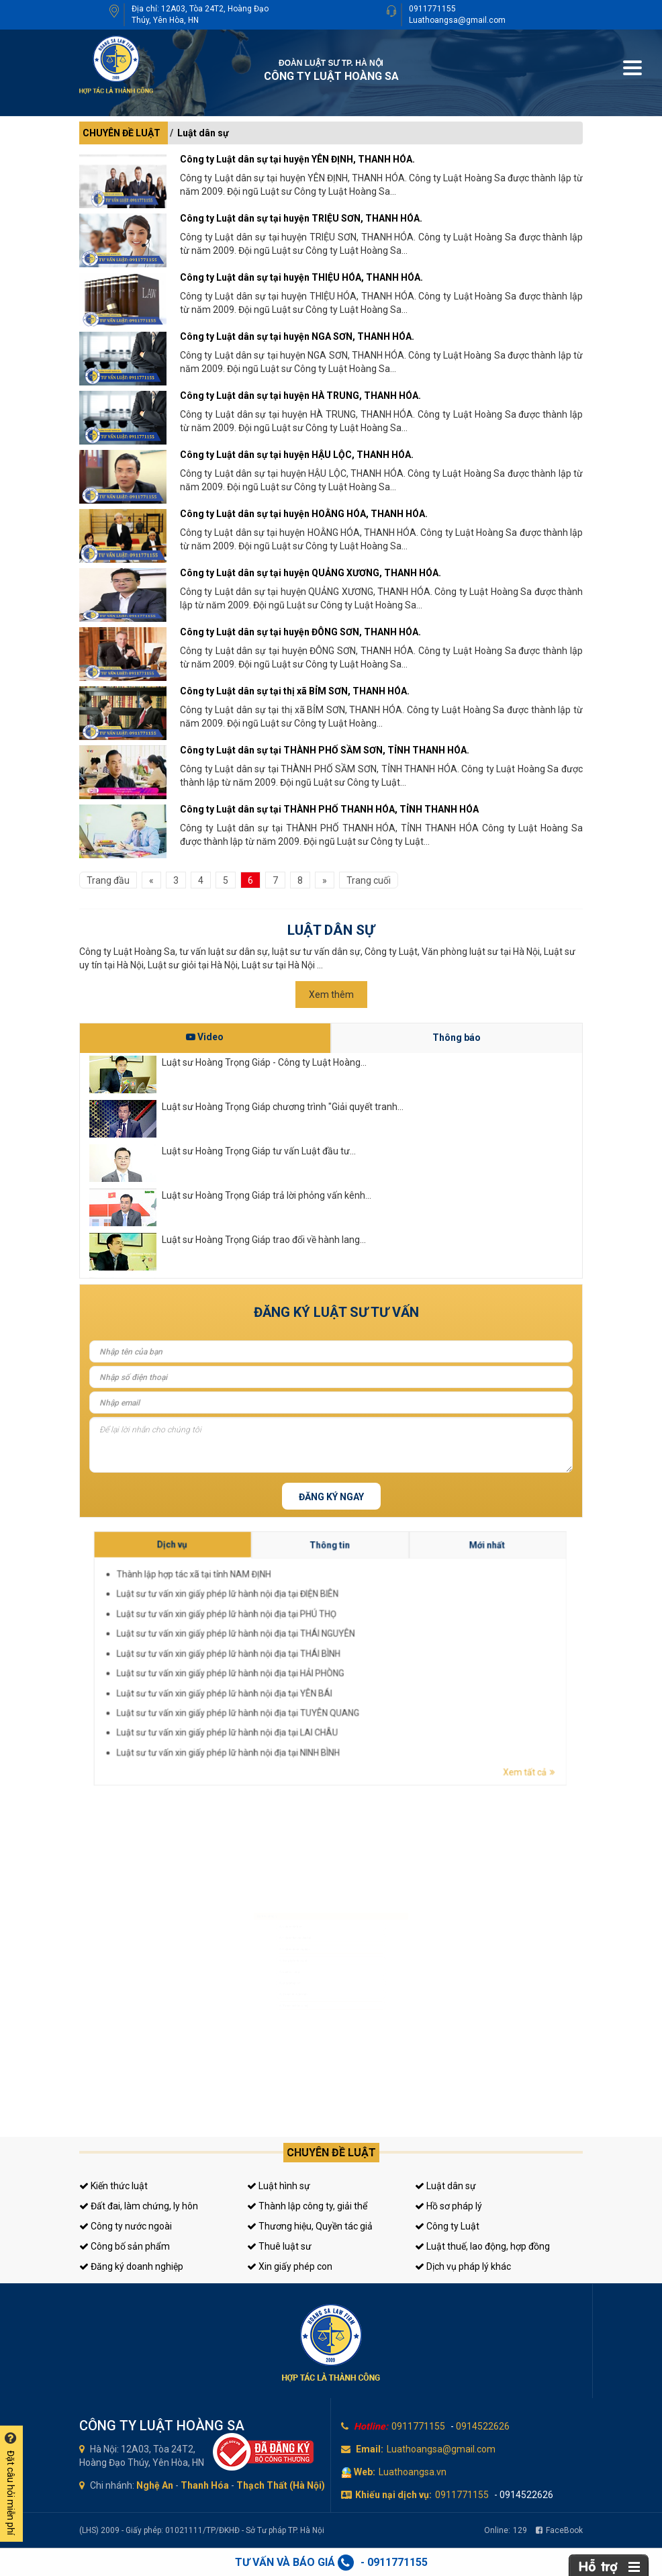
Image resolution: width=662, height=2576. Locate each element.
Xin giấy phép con (289, 2266)
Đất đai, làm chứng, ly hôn (138, 2206)
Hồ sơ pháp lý (448, 2206)
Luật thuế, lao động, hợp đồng (482, 2246)
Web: (364, 2472)
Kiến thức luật (113, 2185)
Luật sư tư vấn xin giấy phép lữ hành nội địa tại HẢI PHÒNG (396, 1660)
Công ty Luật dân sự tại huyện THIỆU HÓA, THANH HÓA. (301, 277)
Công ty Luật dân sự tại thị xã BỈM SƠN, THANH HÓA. (295, 691)
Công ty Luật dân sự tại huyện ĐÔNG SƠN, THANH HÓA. (300, 632)
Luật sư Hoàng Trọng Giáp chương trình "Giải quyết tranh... (283, 1106)
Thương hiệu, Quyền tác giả (310, 2226)
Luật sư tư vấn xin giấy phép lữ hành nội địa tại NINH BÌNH (395, 1670)
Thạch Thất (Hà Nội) (280, 2485)
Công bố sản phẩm (124, 2246)
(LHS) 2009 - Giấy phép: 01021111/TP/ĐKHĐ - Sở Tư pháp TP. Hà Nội (201, 2530)
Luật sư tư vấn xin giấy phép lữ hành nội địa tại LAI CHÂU (395, 1668)
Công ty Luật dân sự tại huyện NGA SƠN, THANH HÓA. (297, 336)
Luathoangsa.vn (412, 2472)
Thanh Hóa (205, 2485)
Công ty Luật (447, 2226)
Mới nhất (429, 1644)
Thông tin (409, 1644)
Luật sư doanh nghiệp (273, 1940)
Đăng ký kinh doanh (272, 1959)
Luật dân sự (203, 133)
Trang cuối (368, 880)
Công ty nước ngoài (125, 2226)
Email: (369, 2449)
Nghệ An (154, 2485)
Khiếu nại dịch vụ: (393, 2494)
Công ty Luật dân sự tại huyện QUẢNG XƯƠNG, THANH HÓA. (310, 572)
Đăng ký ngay (331, 1496)
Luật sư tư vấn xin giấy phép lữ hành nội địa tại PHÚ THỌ (395, 1652)
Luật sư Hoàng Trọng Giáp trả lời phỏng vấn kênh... (266, 1195)
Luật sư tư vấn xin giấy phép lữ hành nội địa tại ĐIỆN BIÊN (395, 1650)
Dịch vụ (388, 1643)
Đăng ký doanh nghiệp (131, 2266)
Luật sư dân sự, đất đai (274, 1922)
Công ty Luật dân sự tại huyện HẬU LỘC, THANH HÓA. (297, 454)
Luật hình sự (278, 2185)
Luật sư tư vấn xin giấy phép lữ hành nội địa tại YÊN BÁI (395, 1662)
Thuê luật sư (279, 2246)
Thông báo (456, 1037)
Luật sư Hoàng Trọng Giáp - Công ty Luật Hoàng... (264, 1062)
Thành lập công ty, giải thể (307, 2206)
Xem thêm (331, 994)
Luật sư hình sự (267, 1903)
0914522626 (483, 2426)
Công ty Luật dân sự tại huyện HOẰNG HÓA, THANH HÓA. (304, 513)
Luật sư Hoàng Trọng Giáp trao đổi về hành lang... (264, 1239)
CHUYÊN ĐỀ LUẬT (121, 133)
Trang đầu (108, 880)
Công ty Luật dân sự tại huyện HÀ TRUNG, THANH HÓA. (300, 395)
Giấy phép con (266, 1996)
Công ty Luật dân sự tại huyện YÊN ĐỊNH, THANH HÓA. (297, 159)
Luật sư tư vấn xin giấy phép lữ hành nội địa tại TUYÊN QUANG (397, 1665)
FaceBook (559, 2530)
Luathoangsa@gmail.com (457, 20)
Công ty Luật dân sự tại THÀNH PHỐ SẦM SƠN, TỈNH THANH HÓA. (324, 750)
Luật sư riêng (265, 1978)
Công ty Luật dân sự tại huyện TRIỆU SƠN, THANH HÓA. (301, 218)
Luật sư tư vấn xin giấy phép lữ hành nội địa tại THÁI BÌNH (395, 1658)
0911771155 (432, 8)
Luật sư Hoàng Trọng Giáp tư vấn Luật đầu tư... (259, 1151)
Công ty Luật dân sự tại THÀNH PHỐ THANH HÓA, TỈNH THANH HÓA (329, 809)
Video (205, 1036)
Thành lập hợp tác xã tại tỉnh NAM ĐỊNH (391, 1647)
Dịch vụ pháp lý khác (463, 2266)
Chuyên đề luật (331, 2152)
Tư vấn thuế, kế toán (272, 2015)
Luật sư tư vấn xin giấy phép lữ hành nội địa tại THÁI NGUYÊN (396, 1655)
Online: (505, 2530)
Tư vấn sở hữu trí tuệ (272, 2034)
